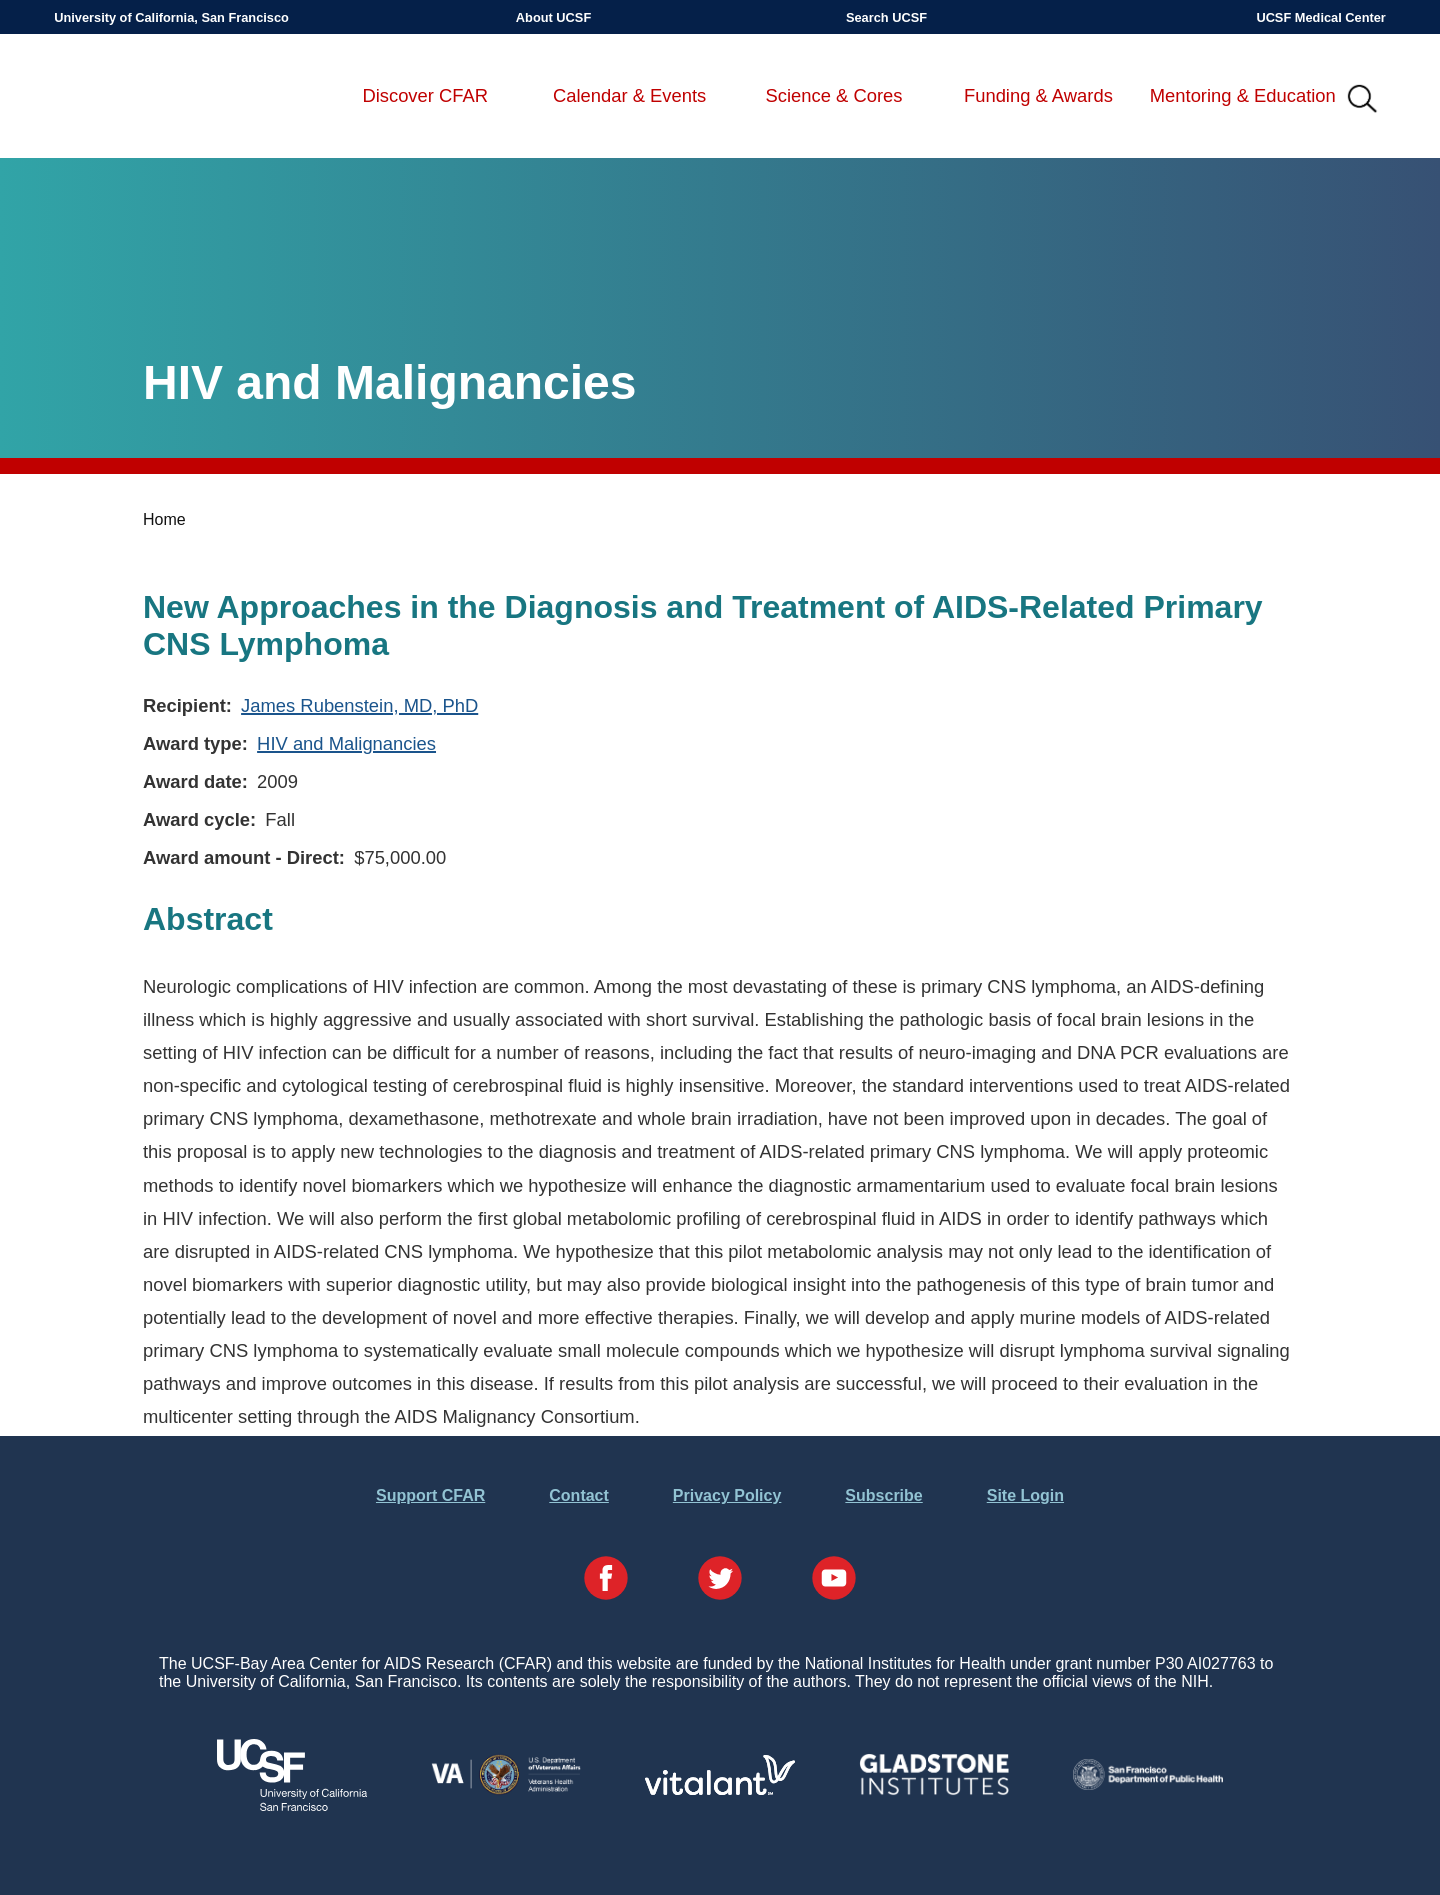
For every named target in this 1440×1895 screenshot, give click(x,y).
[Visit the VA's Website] (506, 1790)
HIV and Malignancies (346, 743)
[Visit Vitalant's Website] (720, 1789)
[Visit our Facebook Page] (606, 1580)
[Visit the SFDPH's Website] (1148, 1784)
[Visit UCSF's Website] (292, 1805)
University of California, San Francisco (171, 17)
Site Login (1025, 1495)
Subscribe (883, 1495)
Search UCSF (886, 17)
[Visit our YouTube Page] (834, 1580)
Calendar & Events (629, 95)
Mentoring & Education (1243, 95)
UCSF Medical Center (1320, 17)
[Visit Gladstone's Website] (934, 1790)
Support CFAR (430, 1495)
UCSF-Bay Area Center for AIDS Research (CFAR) (159, 100)
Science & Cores (834, 95)
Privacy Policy (727, 1495)
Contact (579, 1495)
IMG (1363, 100)
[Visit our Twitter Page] (720, 1580)
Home (164, 519)
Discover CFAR (425, 95)
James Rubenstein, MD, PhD (359, 705)
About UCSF (553, 17)
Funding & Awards (1038, 95)
